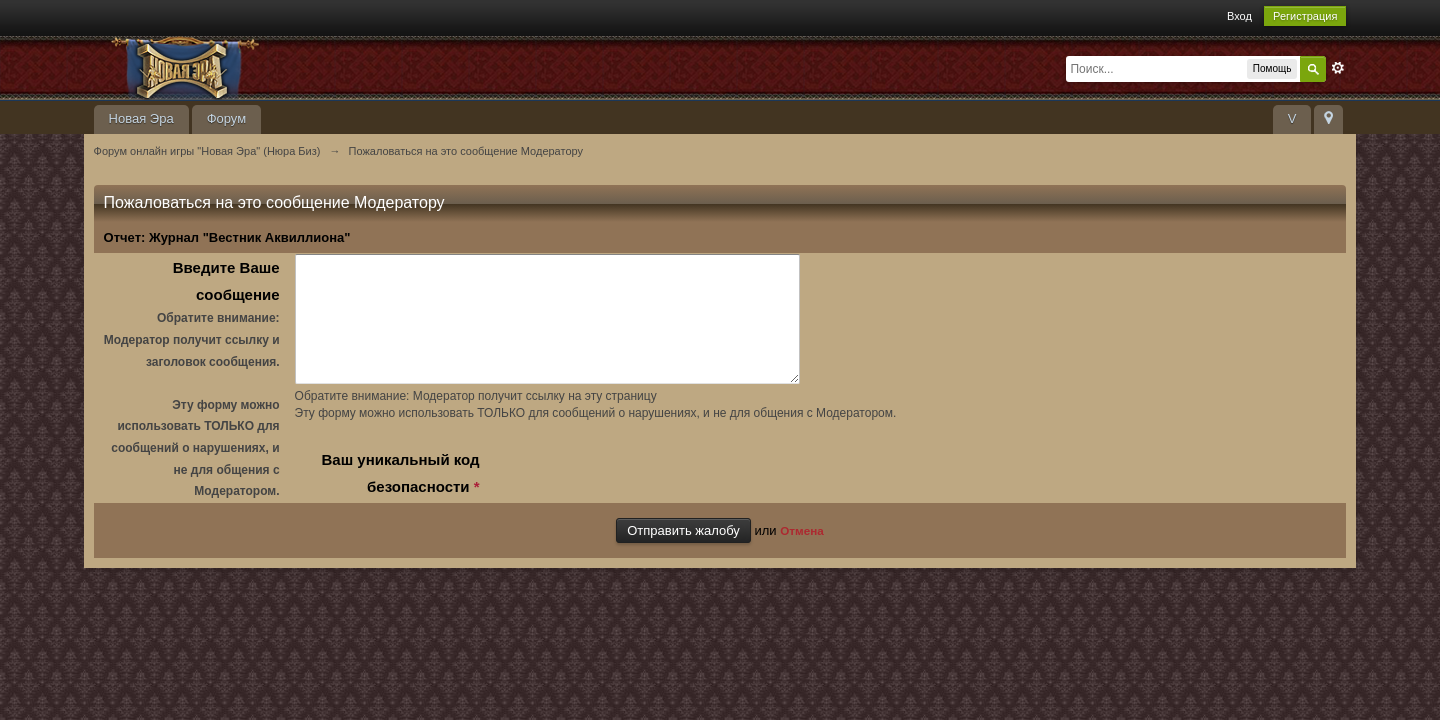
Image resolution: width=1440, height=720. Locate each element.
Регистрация (1305, 16)
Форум (227, 118)
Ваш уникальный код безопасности (400, 497)
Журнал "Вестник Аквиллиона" (249, 237)
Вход (1239, 16)
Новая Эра (141, 118)
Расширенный (1338, 68)
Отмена (802, 552)
